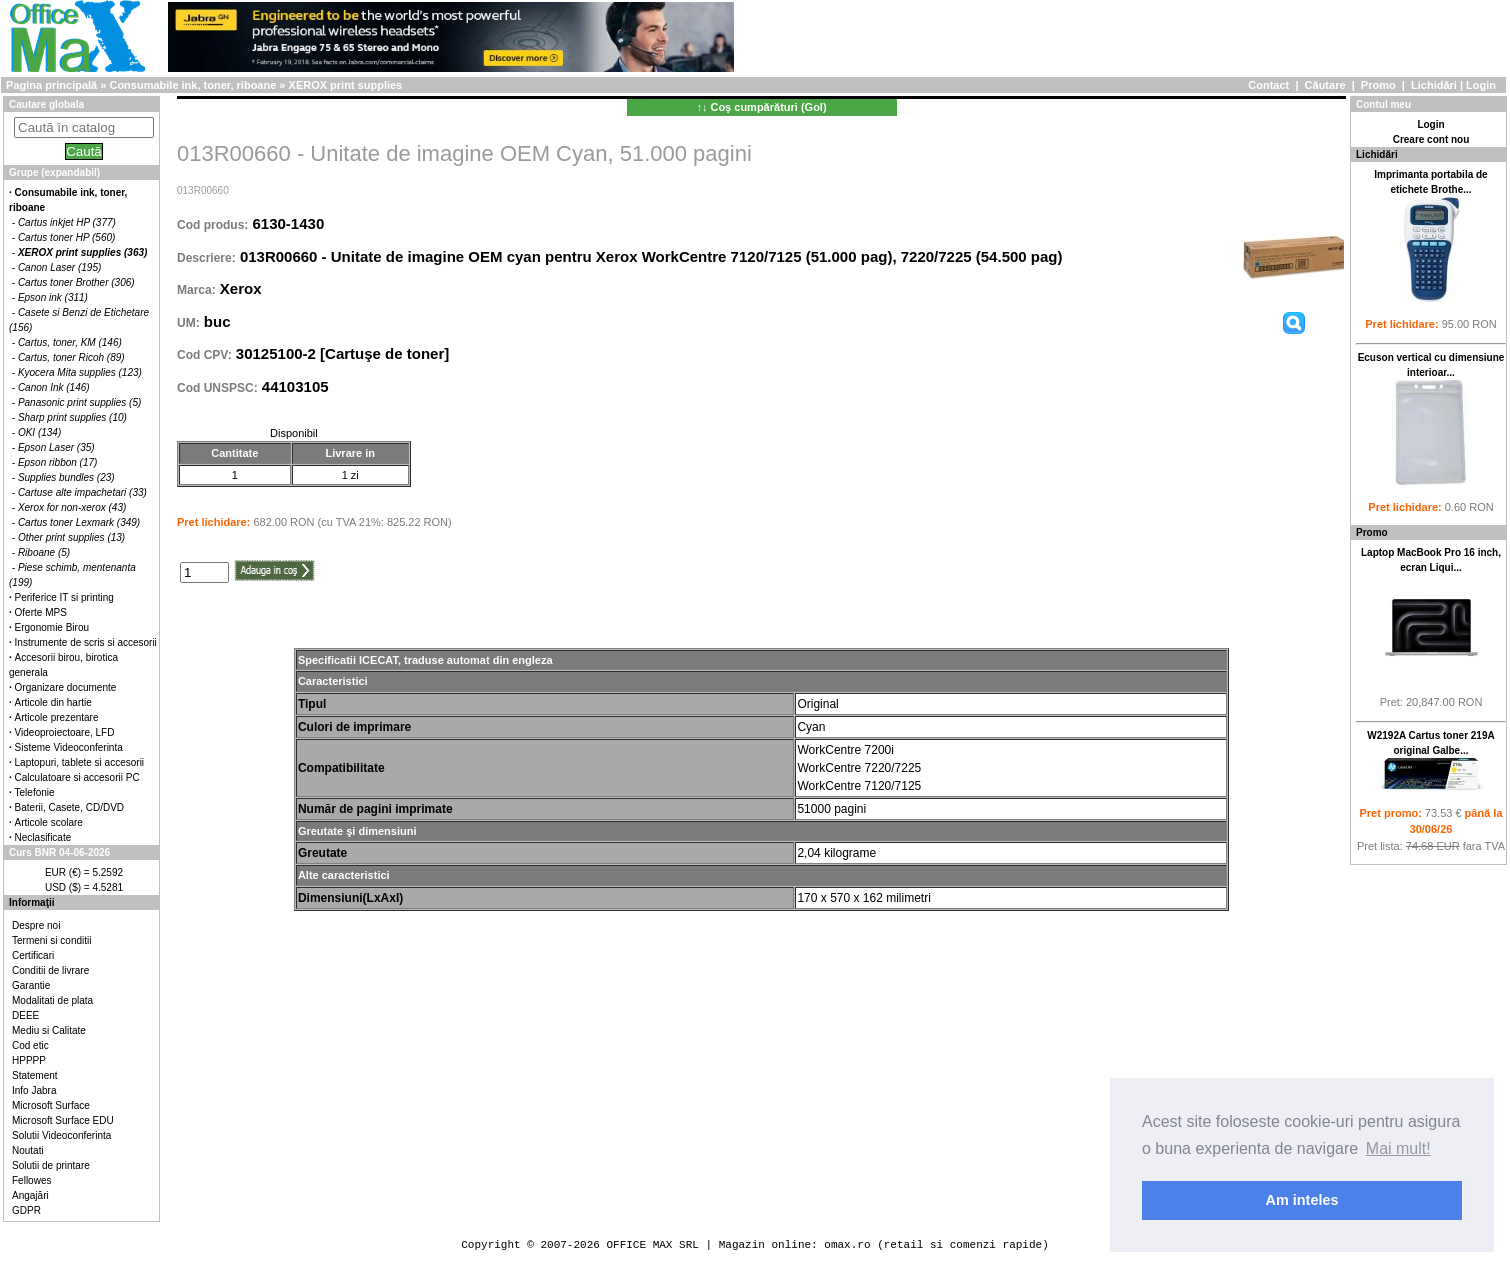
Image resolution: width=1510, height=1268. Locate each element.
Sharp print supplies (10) (72, 417)
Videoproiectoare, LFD (65, 732)
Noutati (28, 1150)
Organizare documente (66, 687)
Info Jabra (34, 1090)
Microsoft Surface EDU (63, 1120)
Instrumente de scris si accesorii (86, 642)
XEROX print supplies (346, 85)
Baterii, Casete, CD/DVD (69, 807)
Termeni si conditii (51, 940)
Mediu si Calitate (49, 1030)
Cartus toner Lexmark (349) (79, 522)
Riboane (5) (44, 552)
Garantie (31, 985)
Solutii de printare (51, 1165)
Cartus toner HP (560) (66, 237)
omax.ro (847, 1244)
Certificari (33, 955)
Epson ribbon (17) (58, 462)
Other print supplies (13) (71, 537)
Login (1481, 85)
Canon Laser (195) (59, 267)
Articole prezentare (57, 717)
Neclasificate (43, 837)
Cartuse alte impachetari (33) (82, 492)
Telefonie (35, 792)
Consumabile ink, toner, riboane (192, 85)
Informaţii (32, 902)
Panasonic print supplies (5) (79, 402)
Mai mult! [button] (1398, 1148)
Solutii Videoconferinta (61, 1135)
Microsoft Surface (51, 1105)
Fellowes (31, 1180)
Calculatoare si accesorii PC (77, 777)
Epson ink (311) (53, 297)
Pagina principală (51, 85)
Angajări (30, 1195)
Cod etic (30, 1045)
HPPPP (29, 1060)
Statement (35, 1075)
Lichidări (1434, 85)
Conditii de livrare (50, 970)
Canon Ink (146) (54, 387)
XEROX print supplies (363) (82, 252)
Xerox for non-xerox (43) (72, 507)
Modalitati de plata (52, 1000)
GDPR (26, 1210)
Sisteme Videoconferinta (69, 747)
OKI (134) (39, 432)
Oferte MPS (41, 612)
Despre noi (36, 925)
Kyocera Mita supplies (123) (80, 372)
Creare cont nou (1431, 139)
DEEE (25, 1015)
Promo (1378, 85)
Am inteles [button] (1302, 1200)
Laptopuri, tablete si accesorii (80, 762)
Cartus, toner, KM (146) (70, 342)
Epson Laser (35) (56, 447)
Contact (1268, 85)
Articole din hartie (53, 702)
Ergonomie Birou (52, 627)
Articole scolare (49, 822)
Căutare (1325, 85)
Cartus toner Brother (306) (76, 282)
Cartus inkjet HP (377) (67, 222)
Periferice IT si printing (64, 597)
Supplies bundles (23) (66, 477)
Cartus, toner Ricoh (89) (71, 357)
